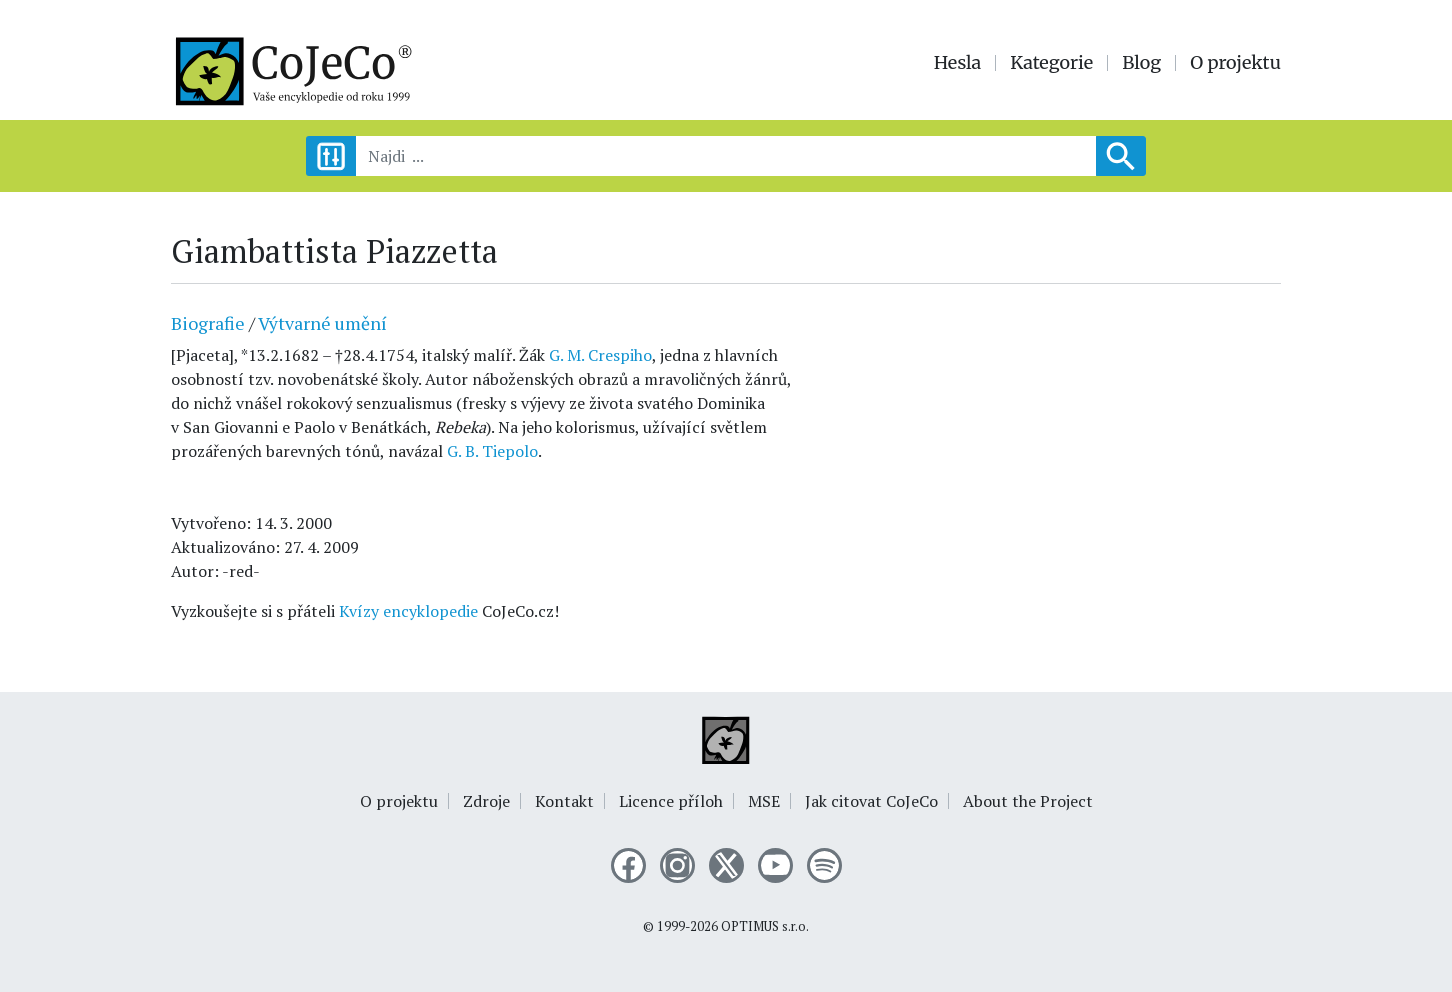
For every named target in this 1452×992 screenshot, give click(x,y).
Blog (1141, 63)
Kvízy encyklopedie (408, 611)
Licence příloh (671, 801)
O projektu (1235, 63)
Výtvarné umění (322, 323)
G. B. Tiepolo (492, 451)
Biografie (208, 323)
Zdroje (486, 801)
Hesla (958, 63)
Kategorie (1051, 63)
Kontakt (564, 801)
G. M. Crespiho (600, 355)
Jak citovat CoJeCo (871, 801)
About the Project (1028, 801)
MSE (764, 801)
